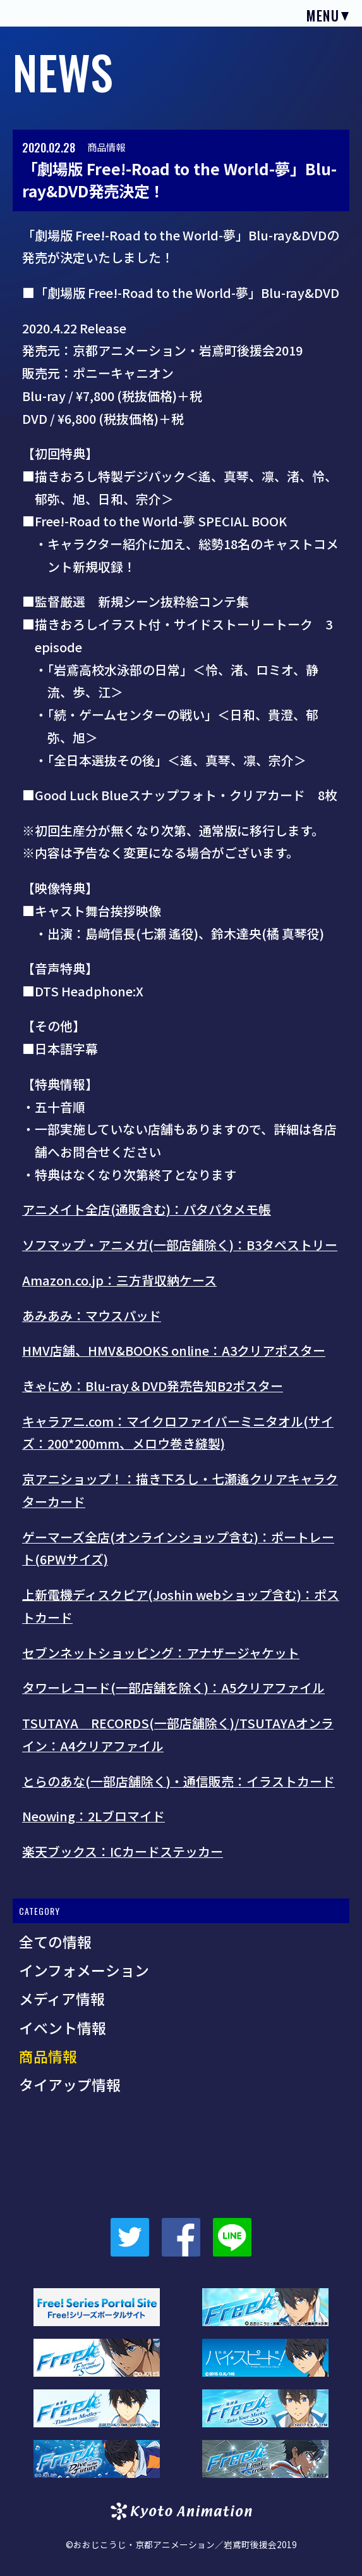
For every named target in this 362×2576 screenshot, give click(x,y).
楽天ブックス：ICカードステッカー (122, 1851)
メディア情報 (62, 1998)
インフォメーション (84, 1970)
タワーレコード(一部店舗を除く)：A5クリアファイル (173, 1687)
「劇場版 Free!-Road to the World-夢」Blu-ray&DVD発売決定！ (179, 179)
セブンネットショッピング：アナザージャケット (160, 1653)
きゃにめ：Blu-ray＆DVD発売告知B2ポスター (152, 1386)
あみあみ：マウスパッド (91, 1315)
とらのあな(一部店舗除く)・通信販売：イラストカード (178, 1781)
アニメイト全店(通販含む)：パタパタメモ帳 (146, 1209)
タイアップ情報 (70, 2084)
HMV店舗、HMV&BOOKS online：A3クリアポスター (173, 1350)
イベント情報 (62, 2027)
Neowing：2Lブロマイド (93, 1816)
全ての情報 (55, 1941)
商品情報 (106, 147)
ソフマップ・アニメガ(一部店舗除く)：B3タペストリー (179, 1244)
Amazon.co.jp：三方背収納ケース (119, 1280)
